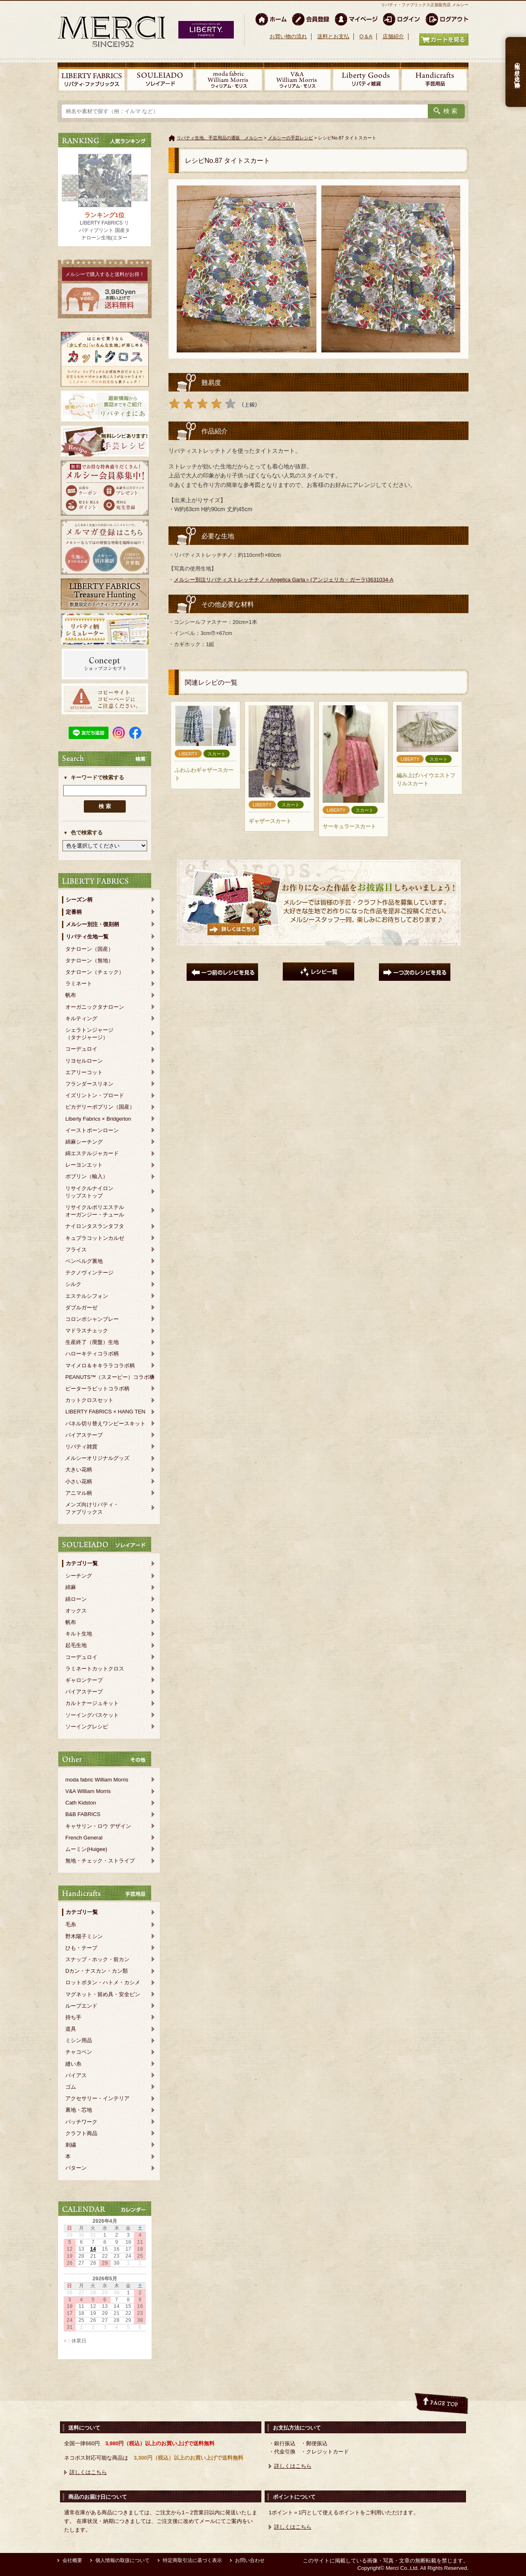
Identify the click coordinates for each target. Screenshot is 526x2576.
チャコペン (78, 2052)
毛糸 (70, 1924)
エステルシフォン (86, 1296)
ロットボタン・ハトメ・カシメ (102, 1982)
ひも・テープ (81, 1948)
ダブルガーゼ (81, 1307)
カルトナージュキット (92, 1703)
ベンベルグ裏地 (84, 1261)
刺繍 (70, 2145)
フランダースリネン (89, 1084)
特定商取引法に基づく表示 (192, 2560)
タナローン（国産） (89, 949)
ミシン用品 (78, 2040)
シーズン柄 (79, 900)
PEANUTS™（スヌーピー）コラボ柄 (110, 1377)
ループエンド (81, 2006)
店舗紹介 (393, 36)
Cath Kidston (80, 1803)
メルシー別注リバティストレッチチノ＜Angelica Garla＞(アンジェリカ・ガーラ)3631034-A (284, 580)
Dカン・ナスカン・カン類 (96, 1971)
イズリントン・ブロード (94, 1095)
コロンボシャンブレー (92, 1319)
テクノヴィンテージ (89, 1272)
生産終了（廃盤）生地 (92, 1342)
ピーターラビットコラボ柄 (97, 1388)
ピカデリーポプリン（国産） (100, 1107)
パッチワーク (81, 2122)
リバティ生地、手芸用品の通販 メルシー (220, 137)
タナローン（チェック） (94, 972)
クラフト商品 (81, 2133)
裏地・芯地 (78, 2110)
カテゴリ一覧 (82, 1563)
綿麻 (70, 1587)
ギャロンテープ (84, 1680)
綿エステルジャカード (92, 1153)
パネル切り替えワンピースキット (105, 1423)
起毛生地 (76, 1645)
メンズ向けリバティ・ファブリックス (92, 1508)
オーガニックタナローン (94, 1007)
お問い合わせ (250, 2560)
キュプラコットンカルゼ (94, 1238)
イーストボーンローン (92, 1130)
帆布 (70, 995)
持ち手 (73, 2017)
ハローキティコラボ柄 (92, 1354)
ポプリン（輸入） (86, 1176)
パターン (76, 2168)
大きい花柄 (78, 1469)
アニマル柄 (78, 1493)
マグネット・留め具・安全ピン (102, 1994)
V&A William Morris (88, 1791)
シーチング (78, 1576)
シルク (73, 1284)
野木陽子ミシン (84, 1936)
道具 (70, 2029)
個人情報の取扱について (122, 2560)
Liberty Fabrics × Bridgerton (98, 1119)
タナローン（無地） (89, 960)
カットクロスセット (89, 1400)
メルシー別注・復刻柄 (92, 924)
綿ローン (76, 1599)
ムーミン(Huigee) (86, 1849)
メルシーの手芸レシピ (290, 137)
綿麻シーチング (84, 1142)
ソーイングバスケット (92, 1715)
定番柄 (74, 912)
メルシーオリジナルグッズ (97, 1458)
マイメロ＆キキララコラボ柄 (100, 1365)
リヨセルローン (84, 1061)
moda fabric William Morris (96, 1780)
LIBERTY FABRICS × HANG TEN (105, 1411)
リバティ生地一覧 (87, 937)
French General (83, 1838)
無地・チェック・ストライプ (100, 1861)
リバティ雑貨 (81, 1446)
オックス (76, 1611)
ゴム (70, 2087)
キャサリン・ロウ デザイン (98, 1826)
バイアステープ (84, 1435)
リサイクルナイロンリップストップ (89, 1192)
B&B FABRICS (82, 1814)
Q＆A (365, 36)
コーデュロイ (81, 1049)
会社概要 (72, 2560)
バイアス (76, 2075)
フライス (76, 1249)
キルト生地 (78, 1634)
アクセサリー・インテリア (97, 2098)
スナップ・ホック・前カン (97, 1959)
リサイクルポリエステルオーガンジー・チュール (94, 1211)
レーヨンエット (84, 1165)
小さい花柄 (78, 1481)
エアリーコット (84, 1072)
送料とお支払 (333, 36)
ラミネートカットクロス (94, 1669)
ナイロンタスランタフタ (94, 1226)
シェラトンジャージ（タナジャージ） (89, 1033)
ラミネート (78, 983)
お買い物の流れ (288, 36)
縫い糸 (73, 2064)
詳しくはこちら (88, 2472)
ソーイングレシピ (86, 1727)
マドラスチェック (86, 1330)
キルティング (81, 1018)
